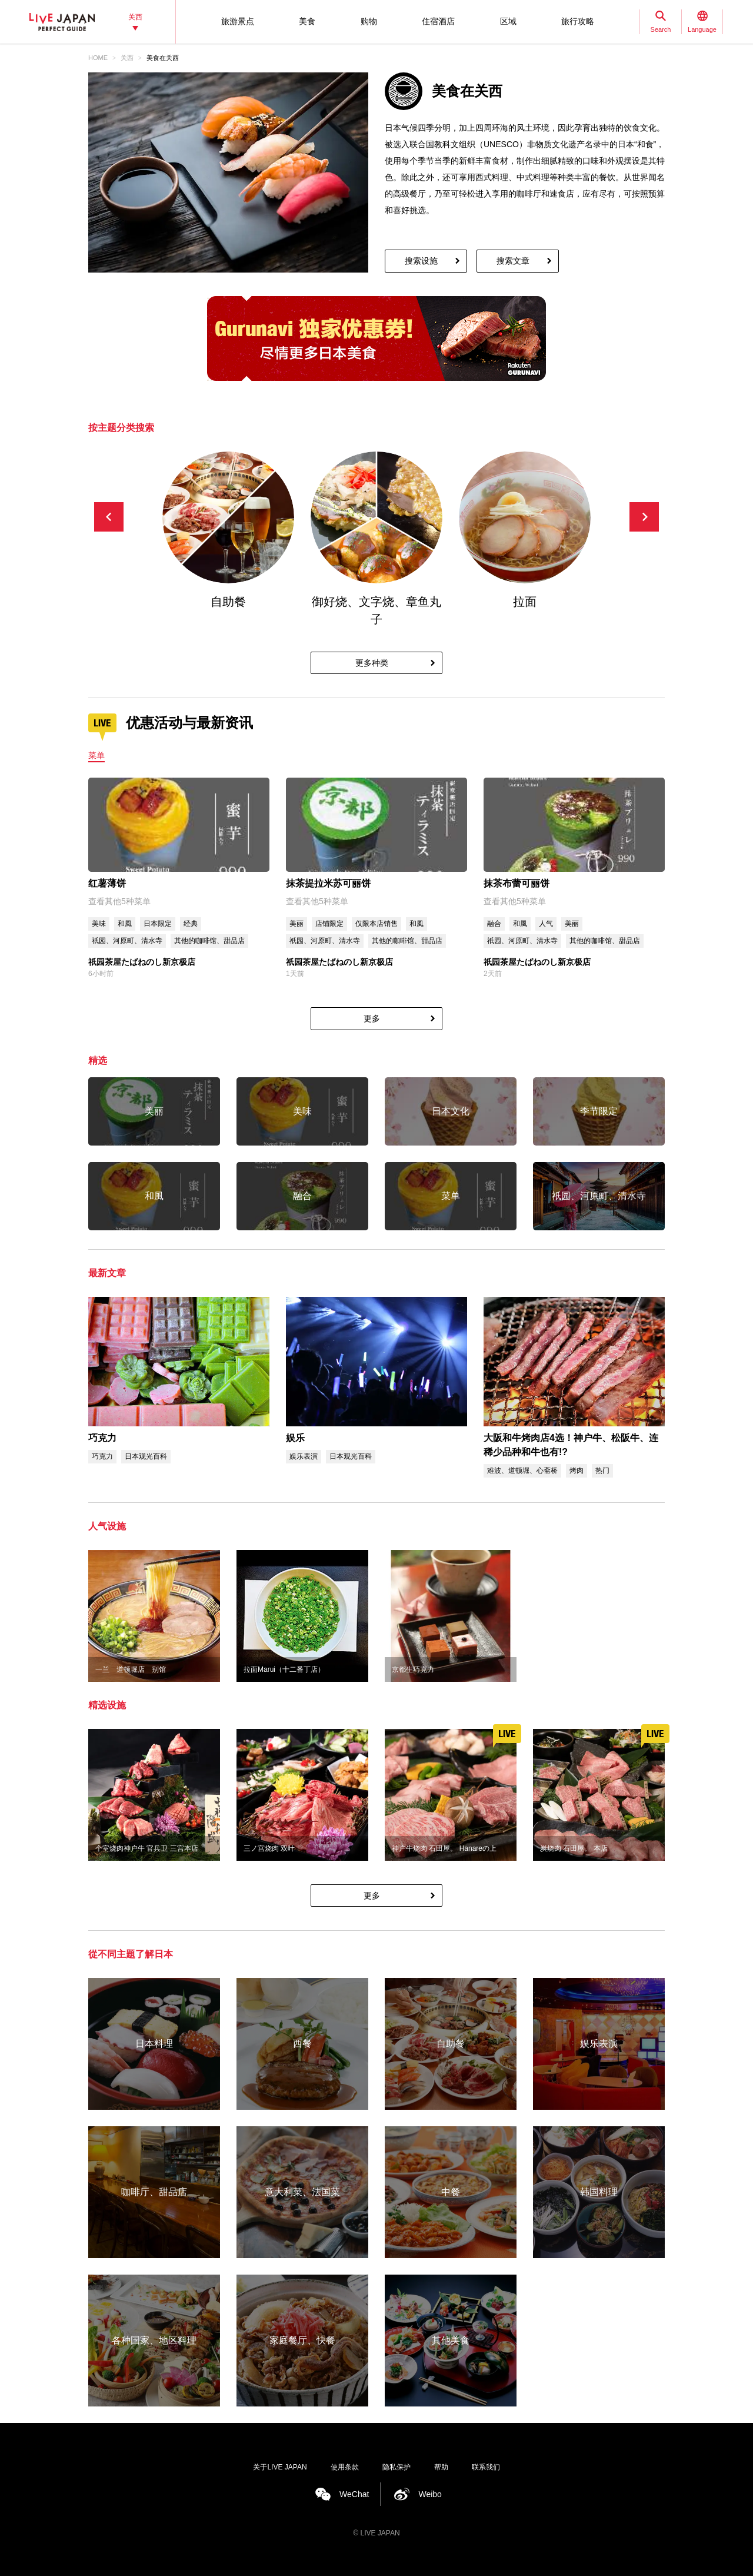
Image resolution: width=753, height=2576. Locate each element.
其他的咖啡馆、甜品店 (209, 941)
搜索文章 (513, 260)
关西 (127, 57)
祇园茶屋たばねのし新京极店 (141, 962)
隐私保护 (396, 2467)
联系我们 (486, 2467)
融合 (494, 923)
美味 (99, 923)
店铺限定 (329, 923)
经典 (191, 923)
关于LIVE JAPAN (279, 2467)
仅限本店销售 (376, 923)
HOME (98, 57)
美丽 (296, 923)
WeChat (354, 2494)
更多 (372, 1018)
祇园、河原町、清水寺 (127, 941)
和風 (125, 923)
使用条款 (345, 2467)
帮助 (441, 2467)
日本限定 (158, 923)
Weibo (429, 2494)
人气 (546, 923)
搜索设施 (421, 260)
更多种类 (371, 663)
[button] (644, 517)
